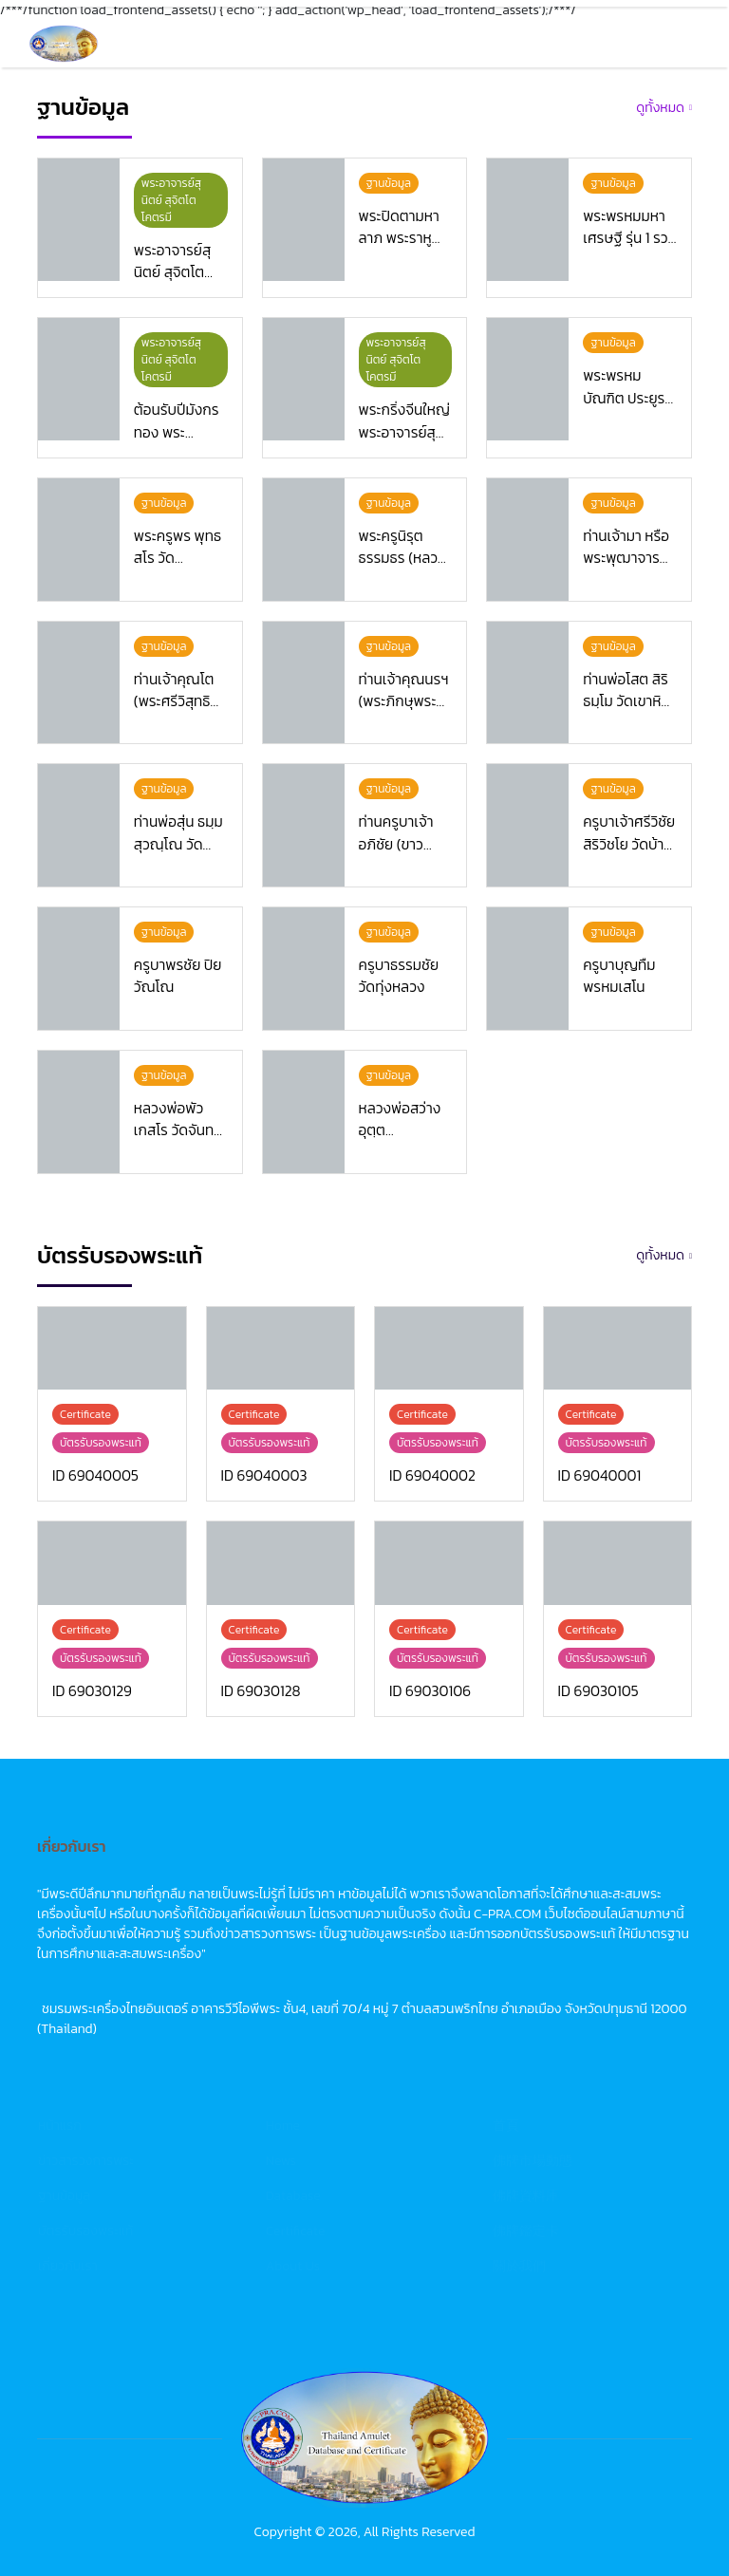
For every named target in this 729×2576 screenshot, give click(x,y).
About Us (293, 2271)
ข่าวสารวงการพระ (86, 2165)
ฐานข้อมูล (64, 2201)
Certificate (296, 2236)
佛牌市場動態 (532, 2165)
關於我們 (519, 2271)
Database (293, 2201)
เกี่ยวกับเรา (68, 2271)
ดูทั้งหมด (660, 108)
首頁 (506, 2130)
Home (283, 2130)
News (281, 2165)
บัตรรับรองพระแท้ (85, 2236)
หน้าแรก (60, 2130)
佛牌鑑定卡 (526, 2236)
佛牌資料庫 (526, 2201)
